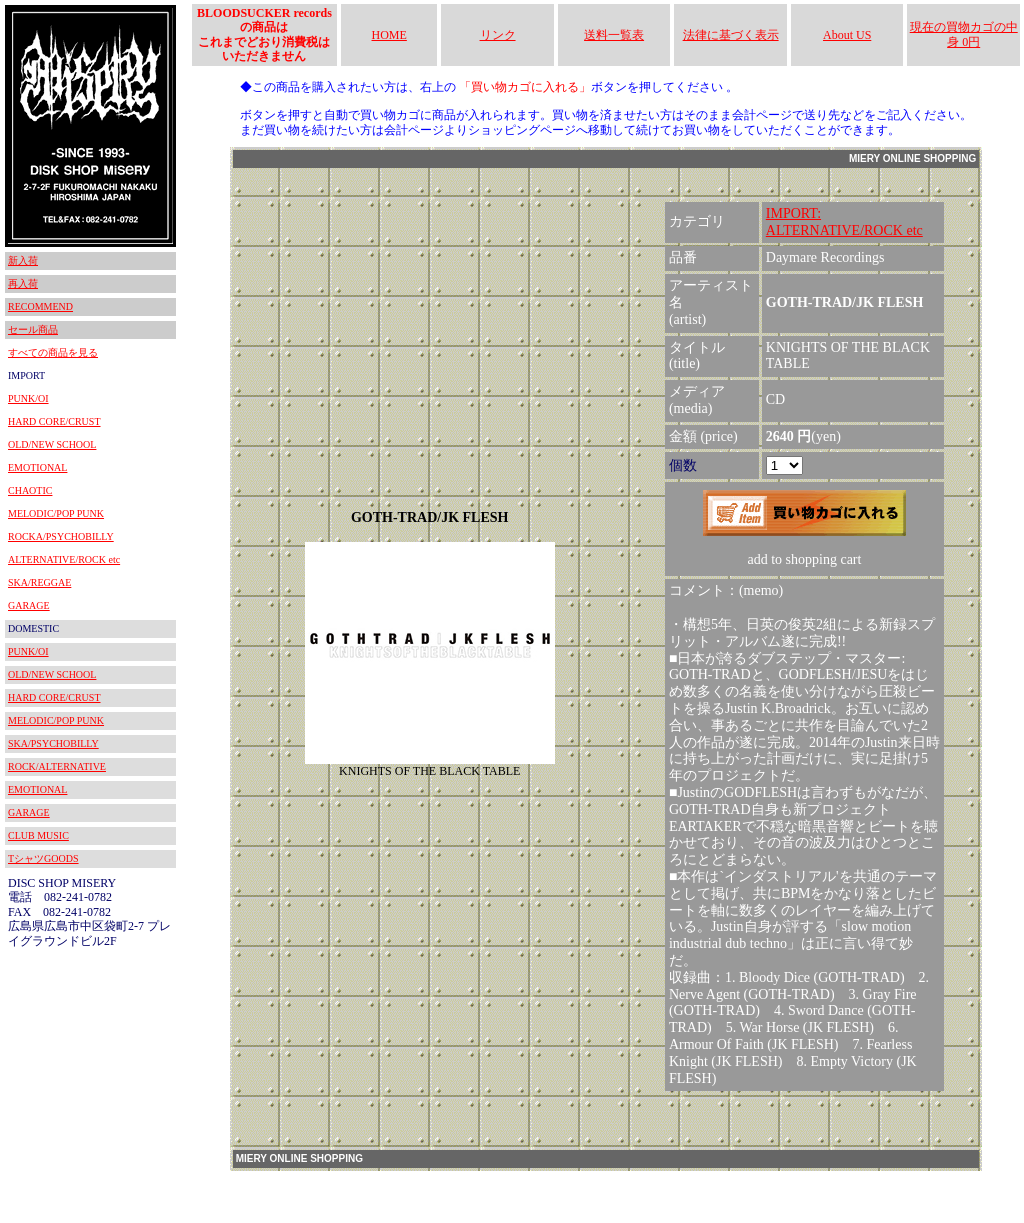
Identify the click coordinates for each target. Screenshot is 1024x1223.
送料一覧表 (614, 35)
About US (847, 35)
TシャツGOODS (43, 858)
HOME (389, 35)
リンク (498, 35)
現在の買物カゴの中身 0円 (964, 34)
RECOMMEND (40, 306)
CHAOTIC (30, 490)
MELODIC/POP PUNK (56, 513)
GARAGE (29, 605)
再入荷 (23, 283)
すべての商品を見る (53, 352)
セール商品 (33, 329)
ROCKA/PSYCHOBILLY (61, 536)
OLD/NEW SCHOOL (52, 444)
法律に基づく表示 (731, 35)
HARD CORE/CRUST (54, 421)
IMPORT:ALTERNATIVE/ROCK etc (844, 222)
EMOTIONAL (37, 467)
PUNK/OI (28, 398)
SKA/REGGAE (39, 582)
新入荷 (23, 260)
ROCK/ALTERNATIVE (57, 766)
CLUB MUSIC (38, 835)
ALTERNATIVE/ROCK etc (64, 559)
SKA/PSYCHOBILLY (53, 743)
